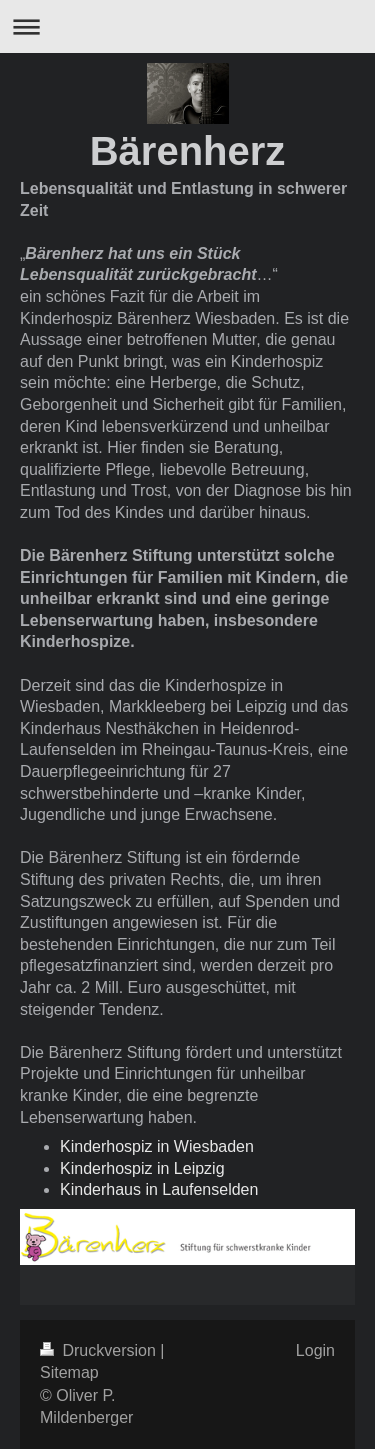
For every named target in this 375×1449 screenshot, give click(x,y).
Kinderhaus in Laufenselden (159, 1189)
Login (315, 1350)
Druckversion (100, 1350)
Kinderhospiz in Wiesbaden (157, 1146)
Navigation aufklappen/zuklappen (187, 26)
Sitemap (69, 1372)
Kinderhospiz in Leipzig (142, 1168)
